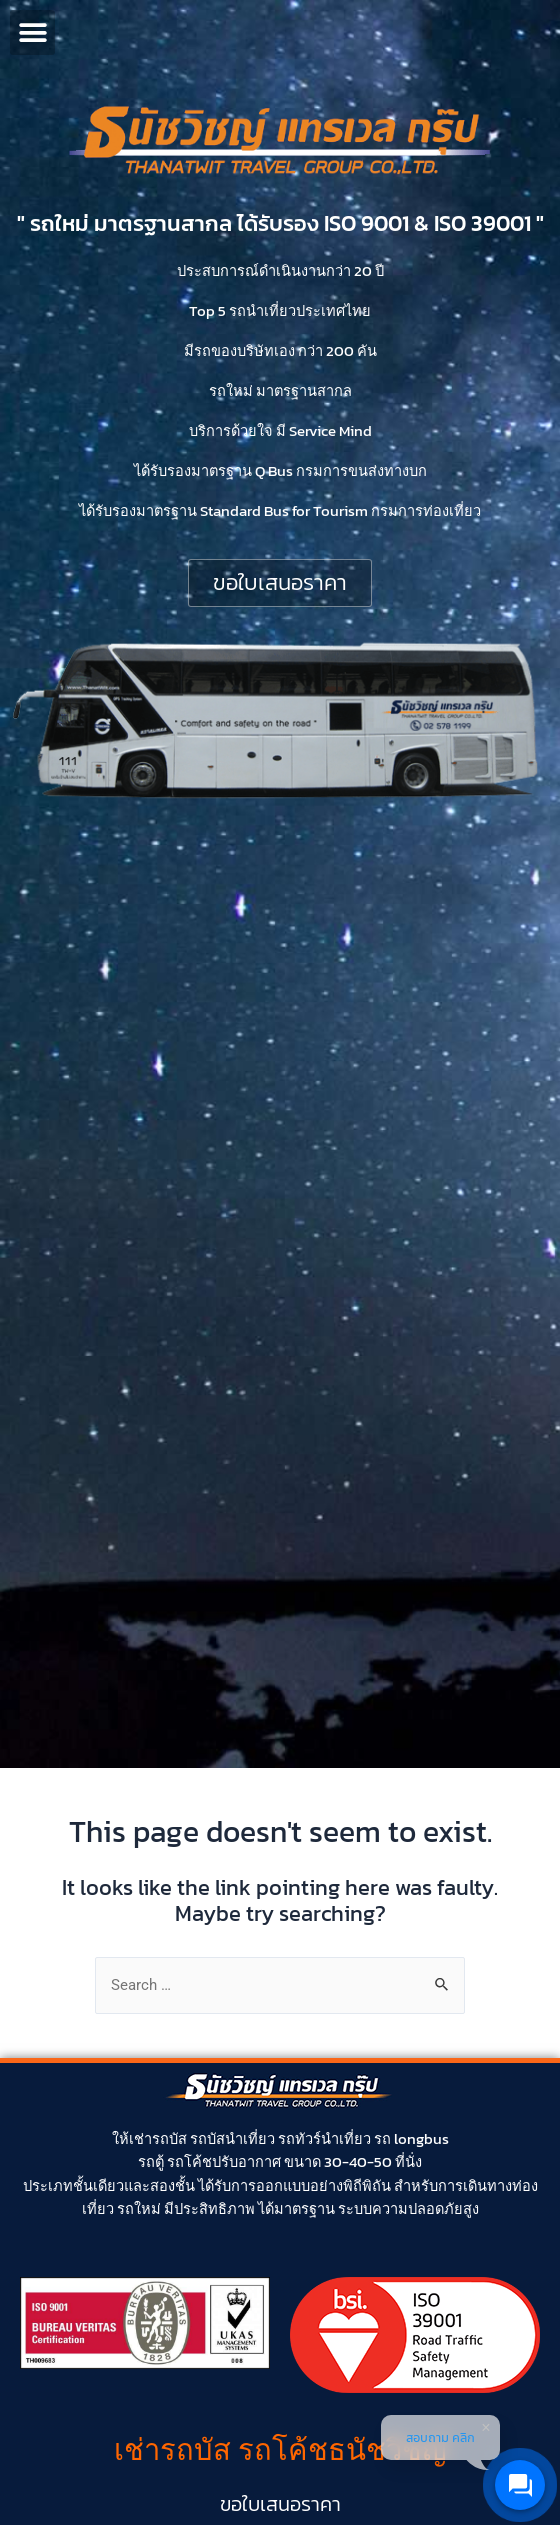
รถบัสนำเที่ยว (232, 2139)
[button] (32, 32)
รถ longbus (411, 2139)
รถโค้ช (189, 2162)
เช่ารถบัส (158, 2139)
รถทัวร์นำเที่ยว (324, 2139)
